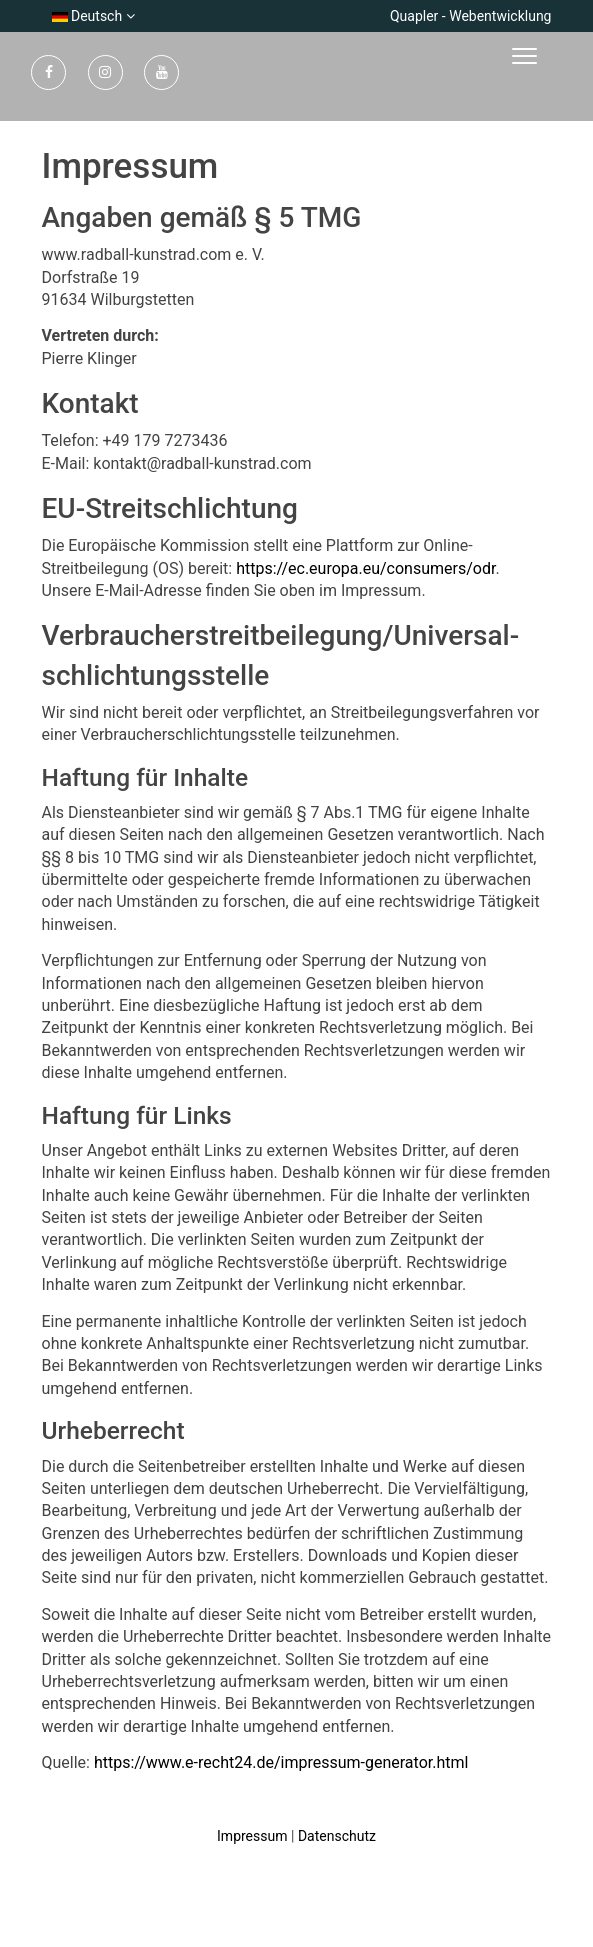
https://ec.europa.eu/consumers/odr (365, 568)
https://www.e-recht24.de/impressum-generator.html (281, 1762)
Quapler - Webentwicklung (471, 16)
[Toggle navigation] (554, 56)
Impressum (252, 1836)
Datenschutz (337, 1836)
